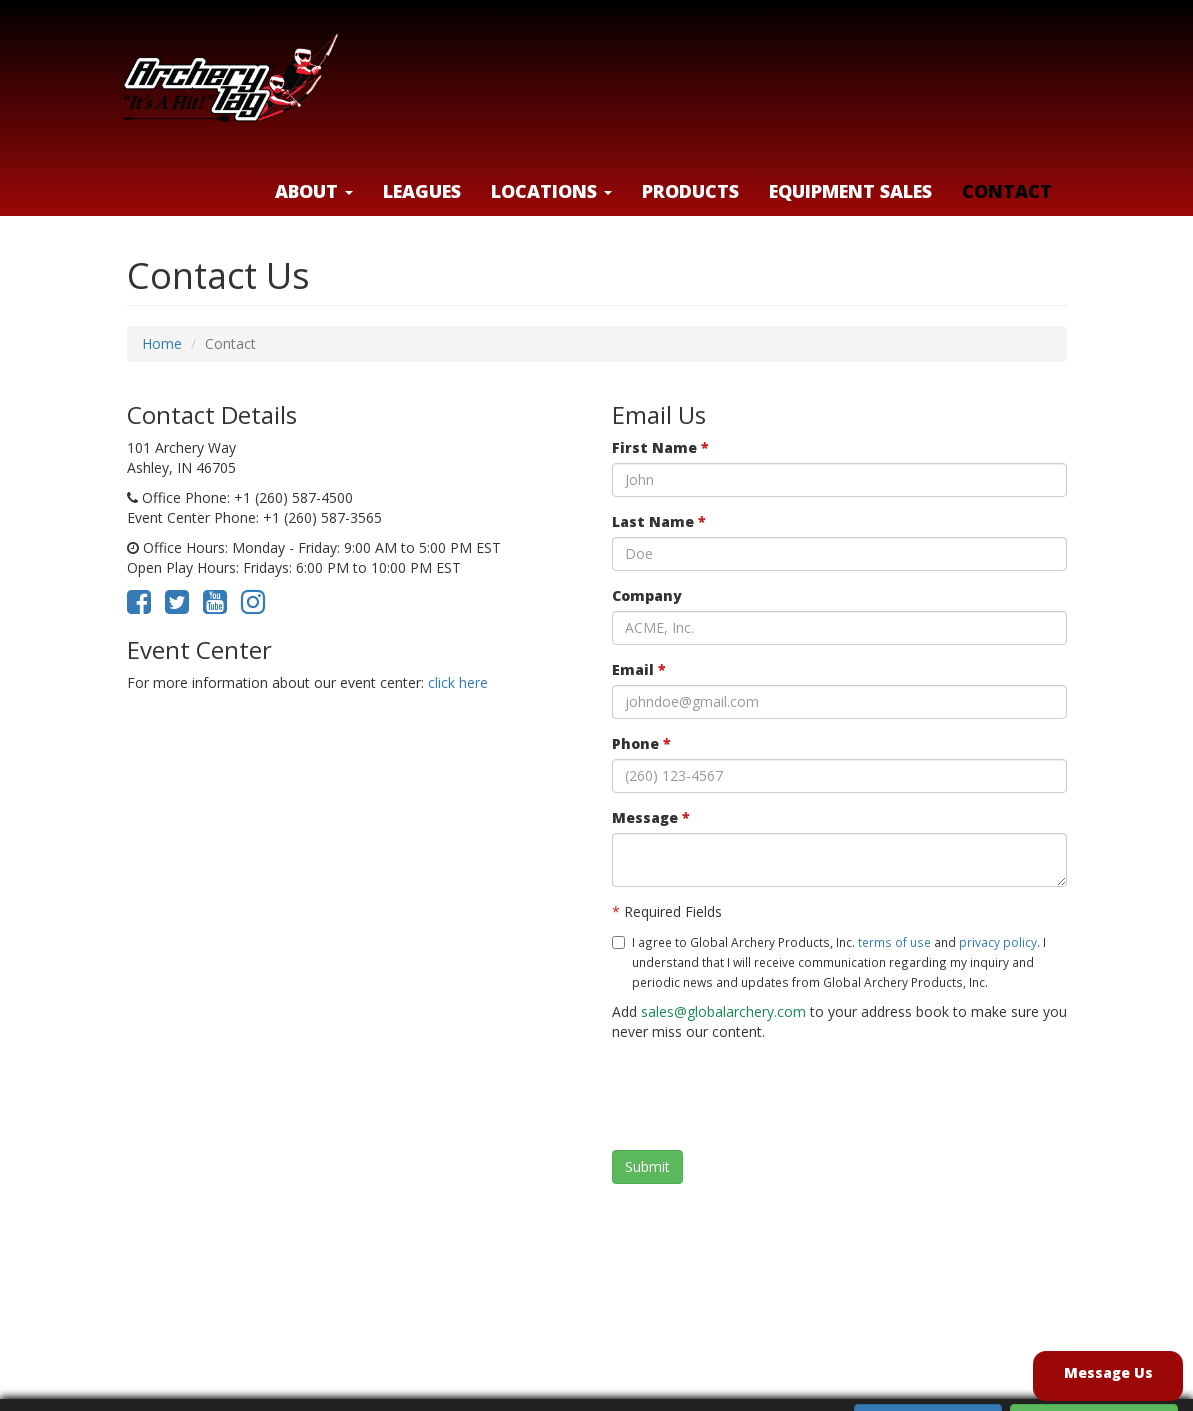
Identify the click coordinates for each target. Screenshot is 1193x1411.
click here (458, 682)
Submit (647, 1166)
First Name (660, 447)
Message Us (1108, 1372)
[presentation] (764, 1096)
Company (647, 595)
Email (639, 669)
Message (651, 817)
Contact (1007, 191)
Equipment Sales (850, 191)
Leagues (422, 191)
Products (690, 191)
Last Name (659, 521)
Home (162, 343)
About (314, 191)
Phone (641, 743)
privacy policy (998, 942)
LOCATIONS (551, 191)
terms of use (894, 942)
